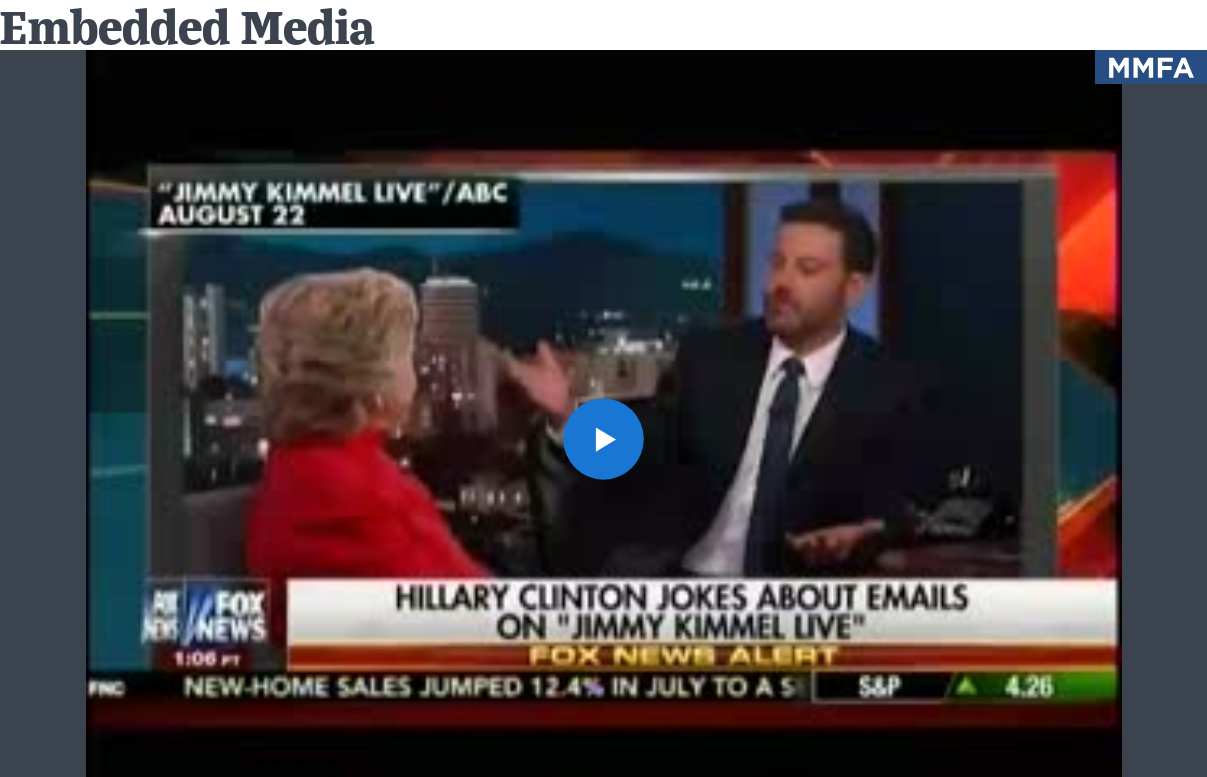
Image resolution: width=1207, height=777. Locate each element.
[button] (604, 439)
